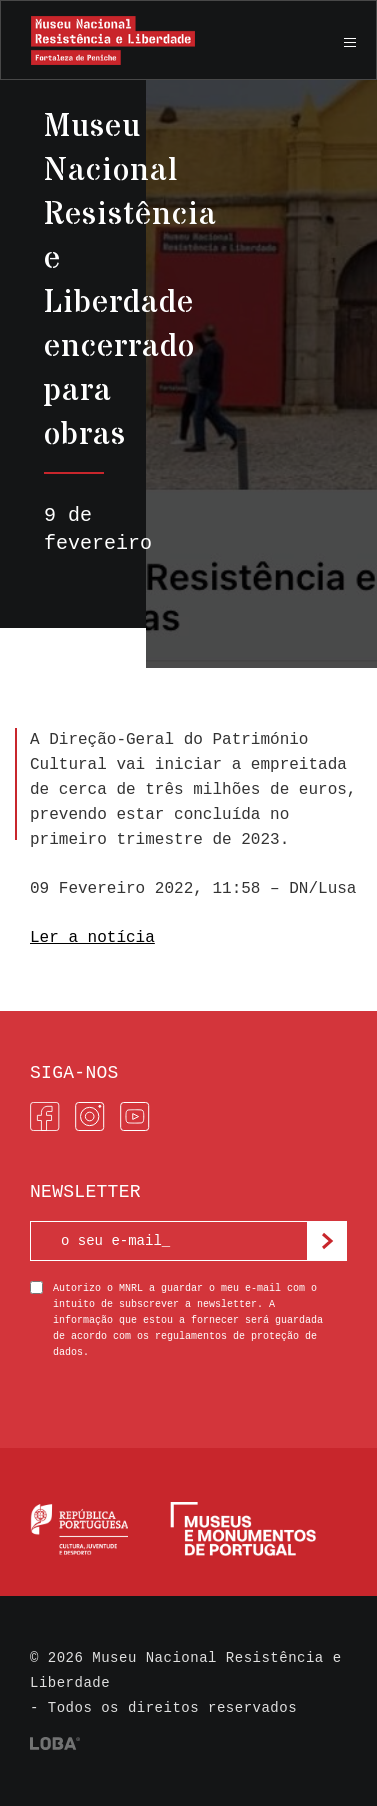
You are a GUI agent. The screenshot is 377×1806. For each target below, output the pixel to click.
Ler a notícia (92, 938)
